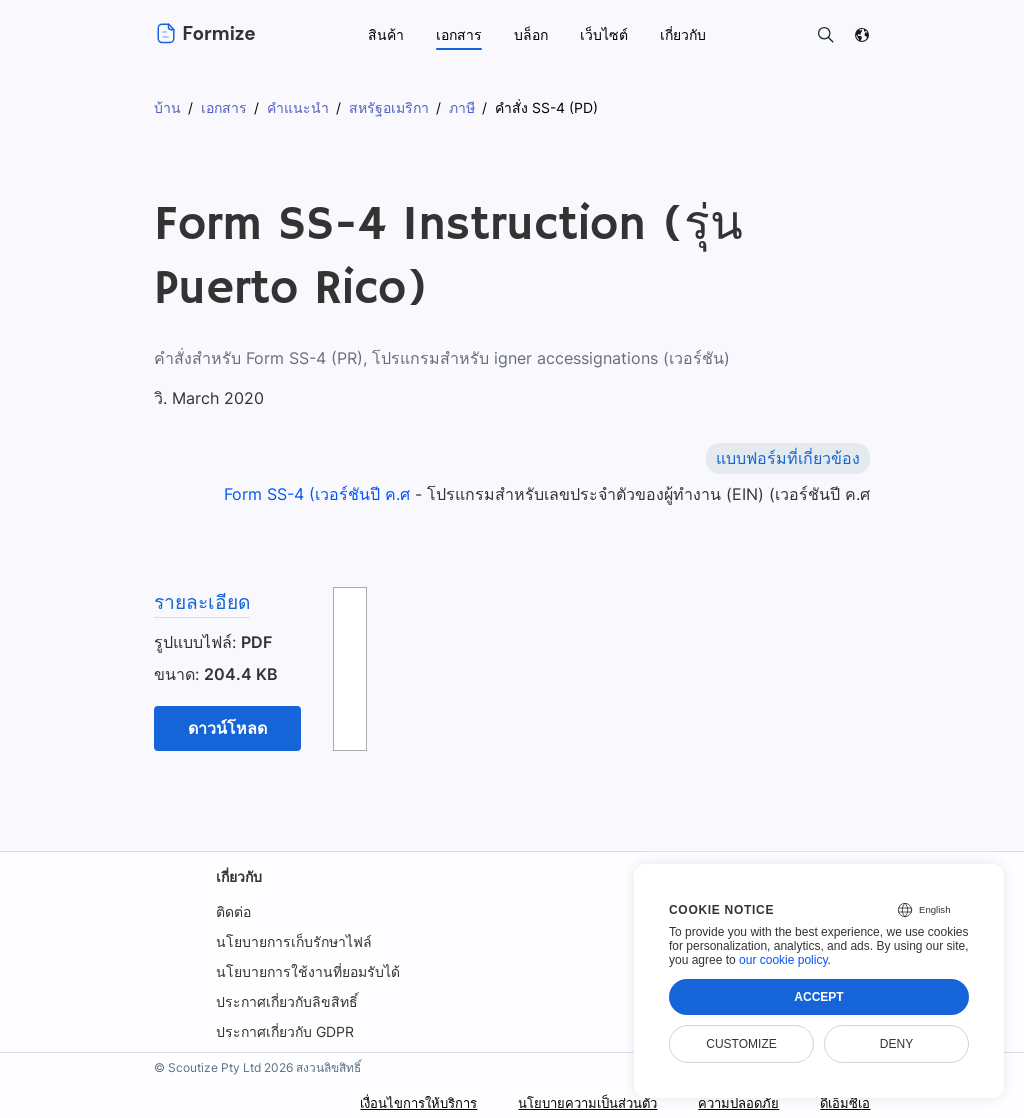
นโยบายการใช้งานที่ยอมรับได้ (308, 971)
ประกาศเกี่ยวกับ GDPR (285, 1031)
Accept (818, 997)
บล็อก (531, 34)
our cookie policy (783, 960)
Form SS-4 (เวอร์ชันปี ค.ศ (319, 494)
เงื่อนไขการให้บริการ (390, 1102)
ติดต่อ (233, 911)
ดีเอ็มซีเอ (843, 1102)
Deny (896, 1044)
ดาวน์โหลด (227, 728)
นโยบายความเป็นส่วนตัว (571, 1102)
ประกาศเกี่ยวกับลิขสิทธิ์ (287, 1001)
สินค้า (386, 34)
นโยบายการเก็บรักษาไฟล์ (294, 941)
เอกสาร (459, 34)
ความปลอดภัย (732, 1102)
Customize (741, 1044)
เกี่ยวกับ (239, 876)
